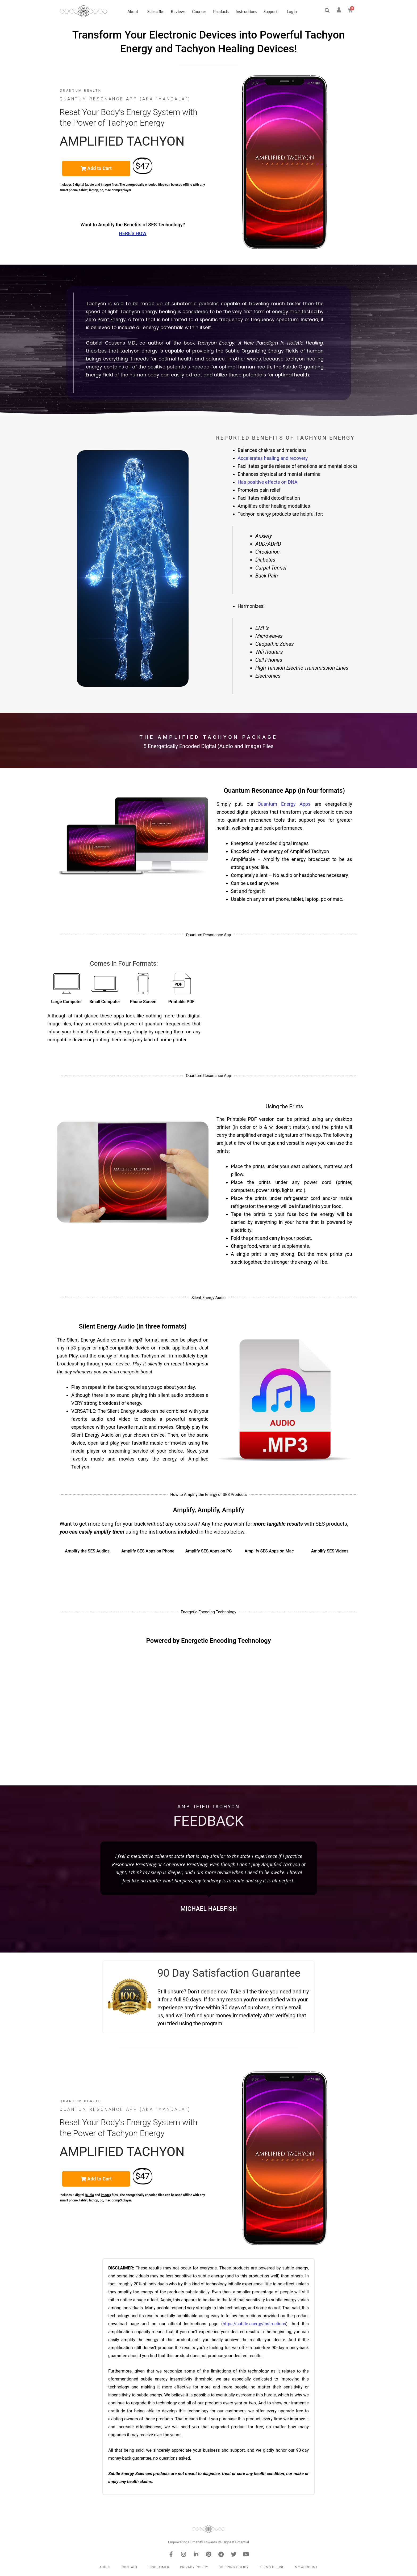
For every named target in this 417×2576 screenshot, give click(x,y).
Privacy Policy (194, 2567)
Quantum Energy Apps (283, 804)
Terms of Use (271, 2567)
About (134, 11)
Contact (130, 2567)
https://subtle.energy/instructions (254, 2323)
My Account (306, 2567)
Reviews (178, 11)
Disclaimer (158, 2567)
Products (221, 11)
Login (292, 11)
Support (272, 11)
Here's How (133, 233)
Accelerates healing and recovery (273, 458)
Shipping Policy (234, 2567)
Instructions (246, 11)
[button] (327, 10)
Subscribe (155, 11)
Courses (199, 11)
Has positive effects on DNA (268, 482)
